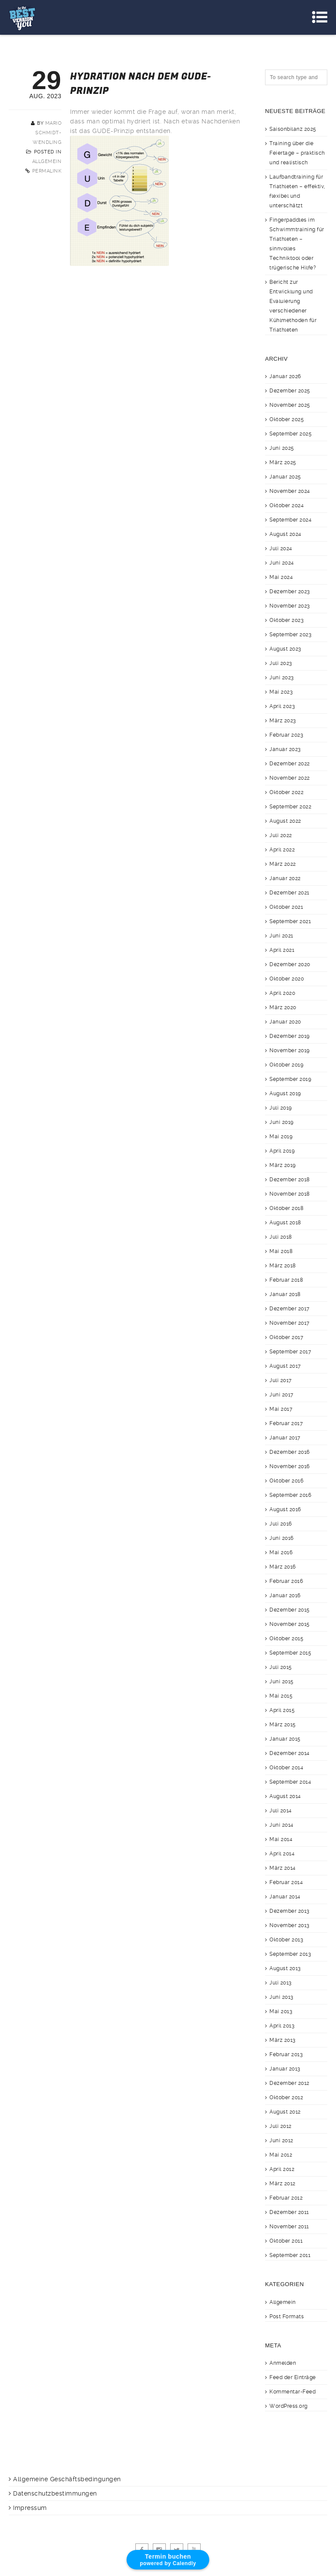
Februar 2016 (286, 1581)
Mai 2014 (280, 1839)
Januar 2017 (285, 1438)
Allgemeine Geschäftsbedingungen (67, 2479)
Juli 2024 (280, 548)
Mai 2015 (280, 1696)
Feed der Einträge (292, 2377)
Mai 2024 (281, 577)
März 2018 (282, 1266)
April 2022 (282, 850)
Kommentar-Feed (292, 2392)
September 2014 (290, 1782)
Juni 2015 (281, 1682)
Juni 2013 (281, 1997)
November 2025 (289, 405)
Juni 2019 (281, 1122)
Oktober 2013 (286, 1940)
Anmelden (282, 2363)
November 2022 (289, 778)
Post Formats (286, 2316)
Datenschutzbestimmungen (55, 2493)
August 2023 (285, 649)
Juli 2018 (280, 1237)
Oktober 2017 (286, 1337)
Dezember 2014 (289, 1753)
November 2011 (289, 2227)
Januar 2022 (285, 878)
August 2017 (285, 1366)
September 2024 (290, 520)
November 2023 (289, 606)
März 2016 (282, 1567)
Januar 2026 (285, 376)
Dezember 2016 (289, 1452)
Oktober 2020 (286, 979)
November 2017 (289, 1323)
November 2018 (289, 1194)
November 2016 (289, 1466)
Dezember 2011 (289, 2212)
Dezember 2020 (289, 964)
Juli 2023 (280, 663)
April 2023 (282, 706)
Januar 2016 (285, 1595)
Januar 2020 (285, 1022)
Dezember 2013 (289, 1911)
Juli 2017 (280, 1380)
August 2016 (285, 1509)
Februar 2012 (285, 2198)
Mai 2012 (280, 2155)
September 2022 (290, 807)
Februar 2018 (286, 1280)
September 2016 (290, 1495)
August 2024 (285, 534)
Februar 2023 (286, 735)
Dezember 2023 (289, 591)
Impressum (30, 2507)
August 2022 (285, 821)
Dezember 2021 (289, 893)
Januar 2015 (285, 1739)
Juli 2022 (280, 835)
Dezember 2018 (289, 1180)
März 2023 (282, 721)
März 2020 (282, 1007)
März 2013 (282, 2040)
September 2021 (290, 921)
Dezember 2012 (289, 2083)
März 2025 (282, 462)
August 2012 (285, 2112)
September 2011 (289, 2255)
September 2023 (290, 635)
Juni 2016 (281, 1538)
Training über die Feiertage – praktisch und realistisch (297, 153)
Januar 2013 (284, 2069)
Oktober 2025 (286, 419)
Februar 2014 (286, 1882)
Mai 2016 (280, 1552)
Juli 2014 (280, 1811)
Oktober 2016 (286, 1481)
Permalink (47, 171)
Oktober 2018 (286, 1208)
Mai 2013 (280, 2011)
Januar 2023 (285, 749)
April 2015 (282, 1710)
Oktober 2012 (286, 2097)
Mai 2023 (280, 692)
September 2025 (290, 434)
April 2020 (282, 993)
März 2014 (282, 1868)
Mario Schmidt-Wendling (47, 132)
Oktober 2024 (286, 505)
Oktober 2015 (286, 1638)
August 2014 (285, 1796)
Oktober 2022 (286, 792)
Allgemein (47, 161)
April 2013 (281, 2026)
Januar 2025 (285, 477)
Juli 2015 (280, 1667)
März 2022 (282, 864)
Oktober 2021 (286, 907)
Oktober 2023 (286, 620)
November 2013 (289, 1925)
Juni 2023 (281, 678)
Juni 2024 (281, 563)
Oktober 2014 (286, 1768)
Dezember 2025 (289, 391)
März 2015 (282, 1725)
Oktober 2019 (286, 1065)
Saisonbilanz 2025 (292, 129)
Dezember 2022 (289, 764)
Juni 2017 (281, 1395)
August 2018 (285, 1223)
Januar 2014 (285, 1897)
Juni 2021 (281, 936)
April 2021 (281, 950)
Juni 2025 (281, 448)
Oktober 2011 (285, 2241)
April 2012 (281, 2169)
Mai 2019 (280, 1136)
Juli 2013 (280, 1983)
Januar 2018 (285, 1294)
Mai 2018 (280, 1251)
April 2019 (282, 1151)
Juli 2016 (280, 1524)
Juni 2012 (281, 2140)
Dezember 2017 (289, 1309)
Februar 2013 (285, 2054)
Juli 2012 (280, 2126)
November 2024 (289, 491)
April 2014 (282, 1854)
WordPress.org (288, 2406)
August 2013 (285, 1968)
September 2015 (290, 1653)
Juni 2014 (281, 1825)
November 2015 (289, 1624)
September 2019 (290, 1079)
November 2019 (289, 1050)
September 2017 (290, 1352)
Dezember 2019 (289, 1036)
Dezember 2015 (289, 1610)
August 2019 (285, 1093)
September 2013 (290, 1954)
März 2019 (282, 1165)
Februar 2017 (286, 1423)
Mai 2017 (280, 1409)
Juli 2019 (280, 1108)
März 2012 (282, 2183)
